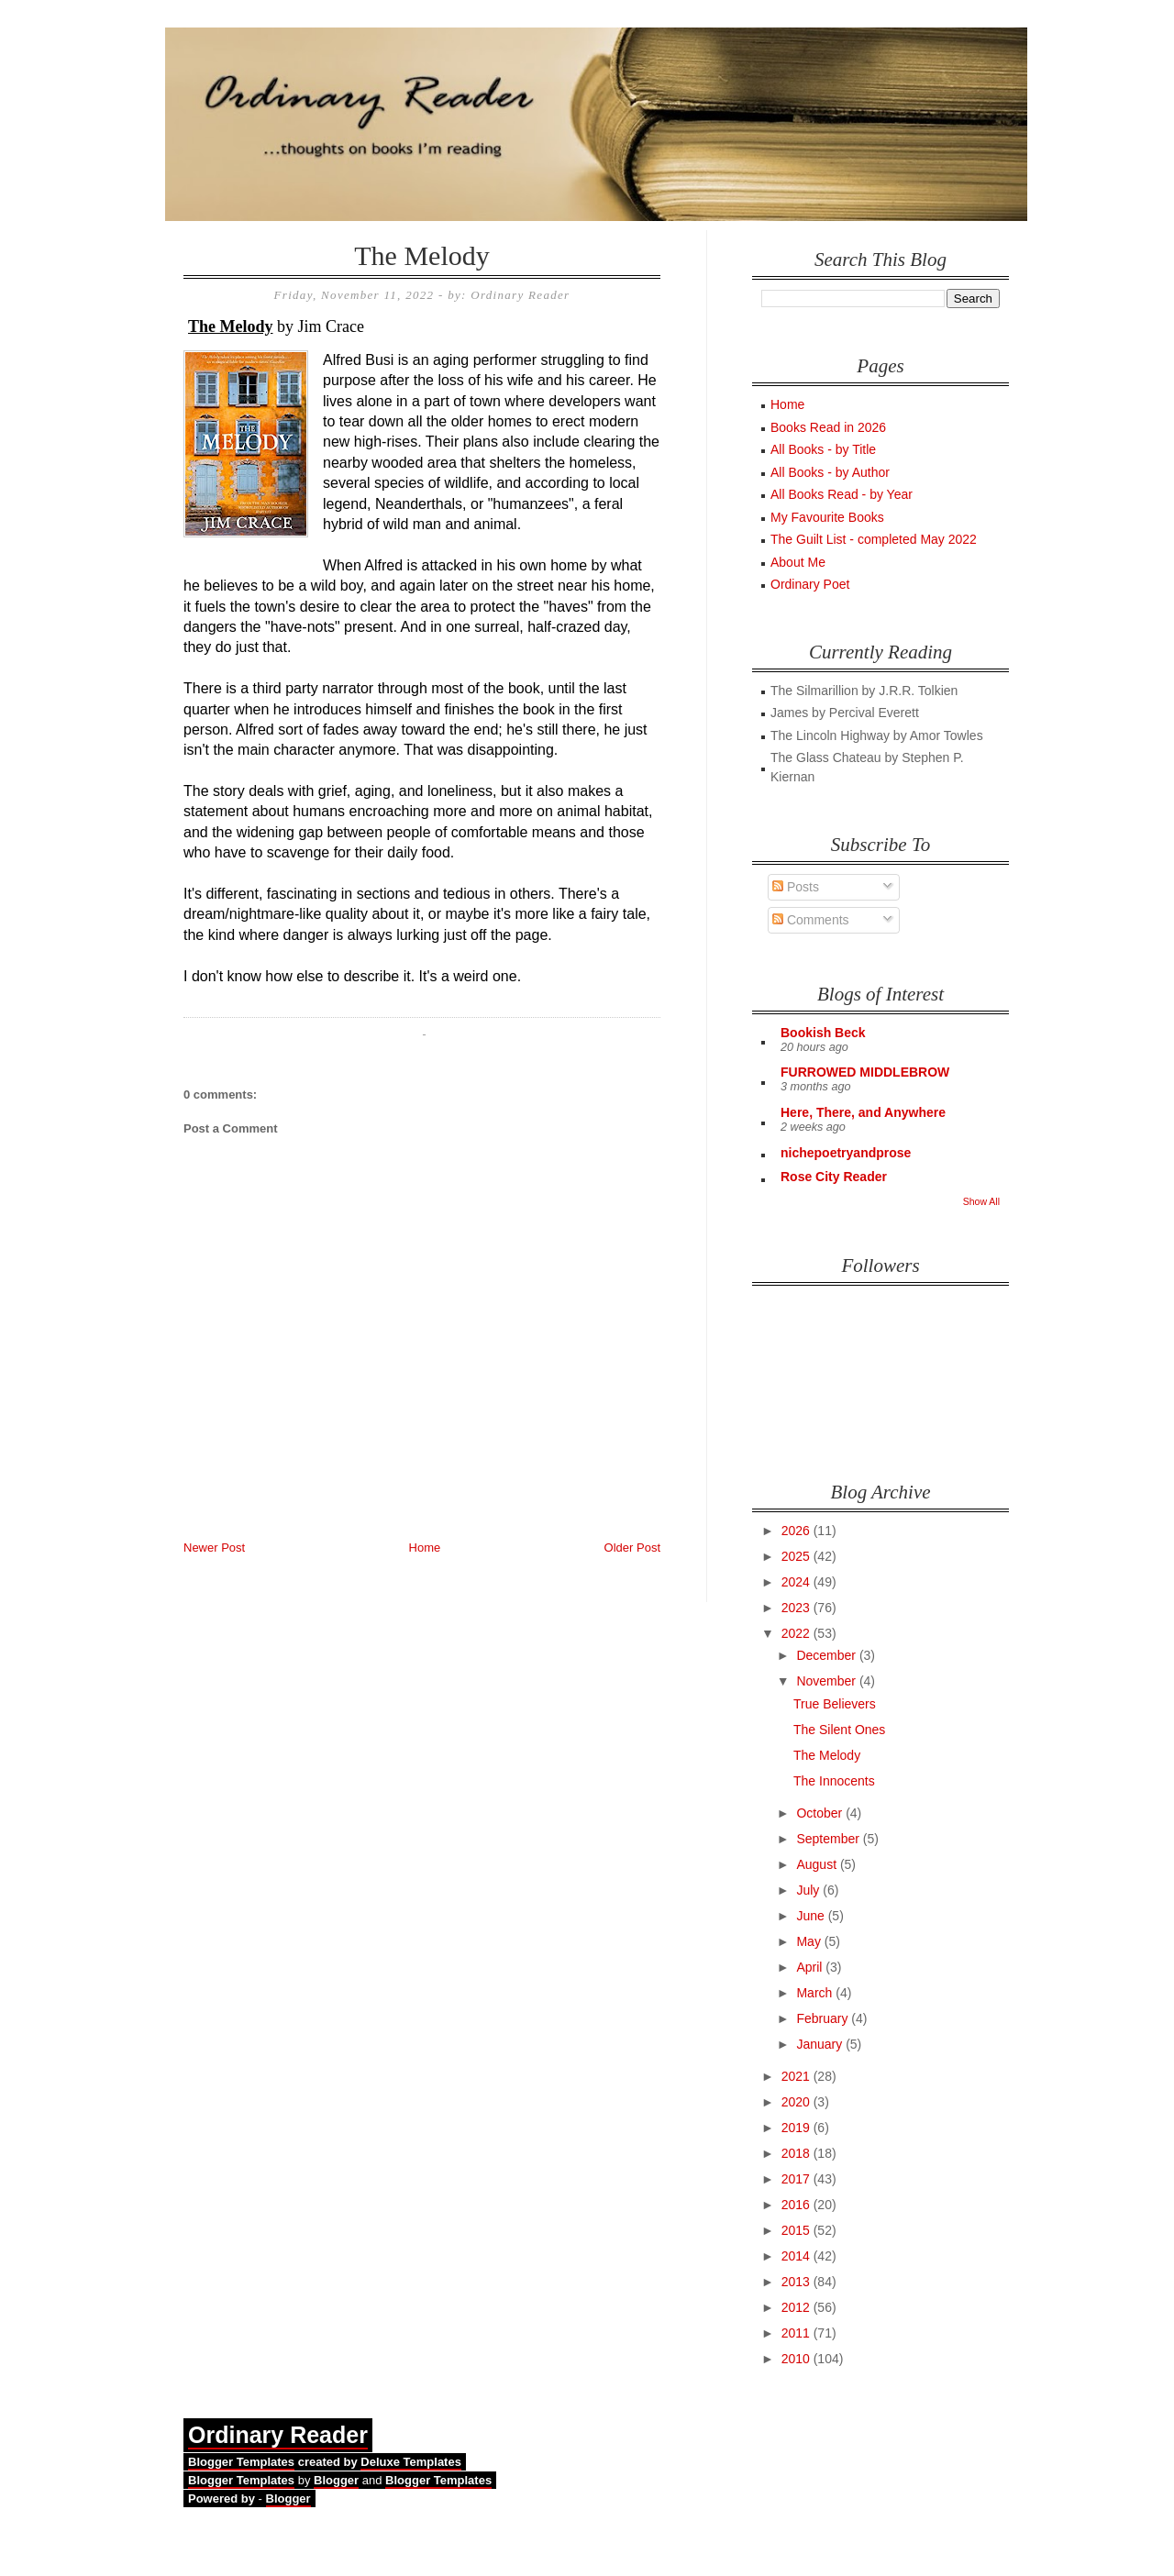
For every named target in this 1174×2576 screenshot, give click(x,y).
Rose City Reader (834, 1176)
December (827, 1655)
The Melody (421, 255)
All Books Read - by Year (841, 494)
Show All (981, 1201)
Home (425, 1547)
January (821, 2044)
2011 (797, 2333)
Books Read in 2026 (828, 427)
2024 (797, 1582)
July (809, 1890)
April (810, 1967)
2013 (797, 2281)
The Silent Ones (839, 1729)
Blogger (336, 2480)
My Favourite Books (827, 517)
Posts (795, 886)
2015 (797, 2230)
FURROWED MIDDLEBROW (865, 1072)
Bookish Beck (823, 1032)
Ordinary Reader (278, 2435)
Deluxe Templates (410, 2462)
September (829, 1838)
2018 (797, 2153)
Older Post (632, 1547)
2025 (797, 1556)
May (810, 1941)
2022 (797, 1633)
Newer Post (214, 1547)
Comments (810, 919)
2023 (797, 1607)
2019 (797, 2127)
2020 (797, 2102)
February (823, 2018)
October (821, 1813)
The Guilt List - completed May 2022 (873, 539)
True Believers (834, 1704)
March (816, 1992)
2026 (797, 1530)
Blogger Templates (241, 2462)
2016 (797, 2204)
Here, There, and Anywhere (863, 1112)
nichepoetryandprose (846, 1152)
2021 (797, 2076)
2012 (797, 2307)
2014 (797, 2256)
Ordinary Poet (809, 584)
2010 (797, 2358)
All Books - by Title (823, 449)
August (817, 1864)
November (827, 1681)
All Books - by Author (830, 472)
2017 (797, 2179)
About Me (797, 562)
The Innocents (834, 1781)
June (811, 1915)
